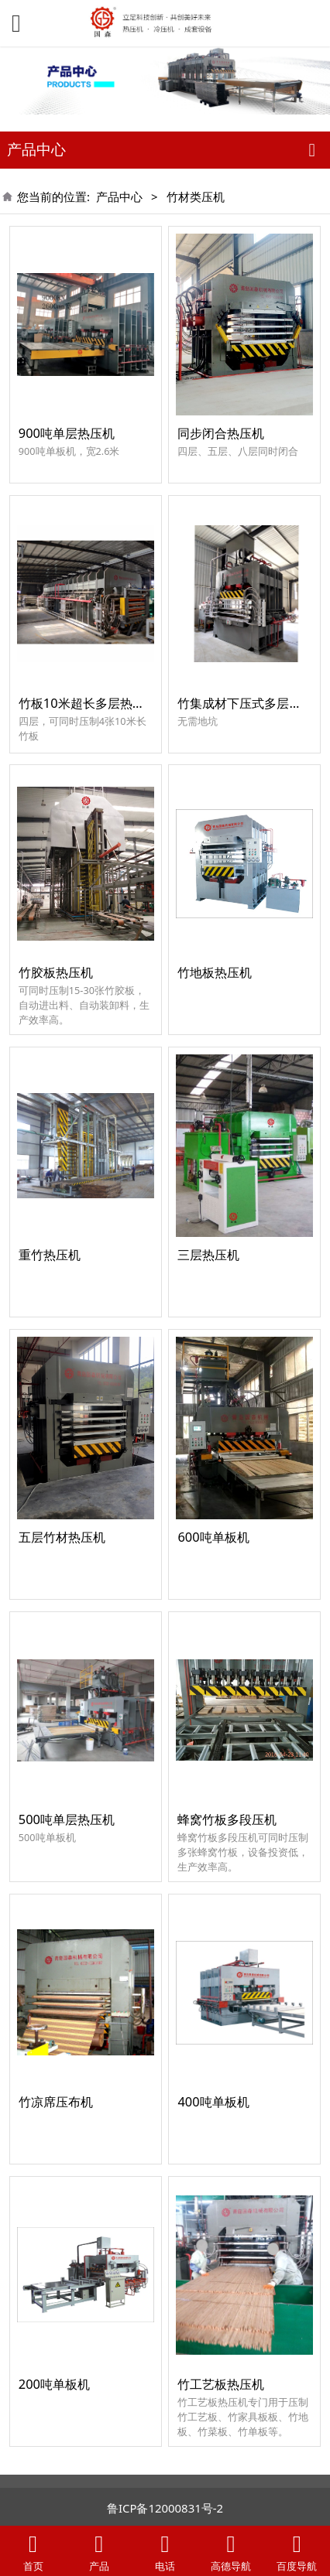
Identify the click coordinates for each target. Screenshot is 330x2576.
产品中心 (119, 196)
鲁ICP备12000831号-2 (165, 2508)
